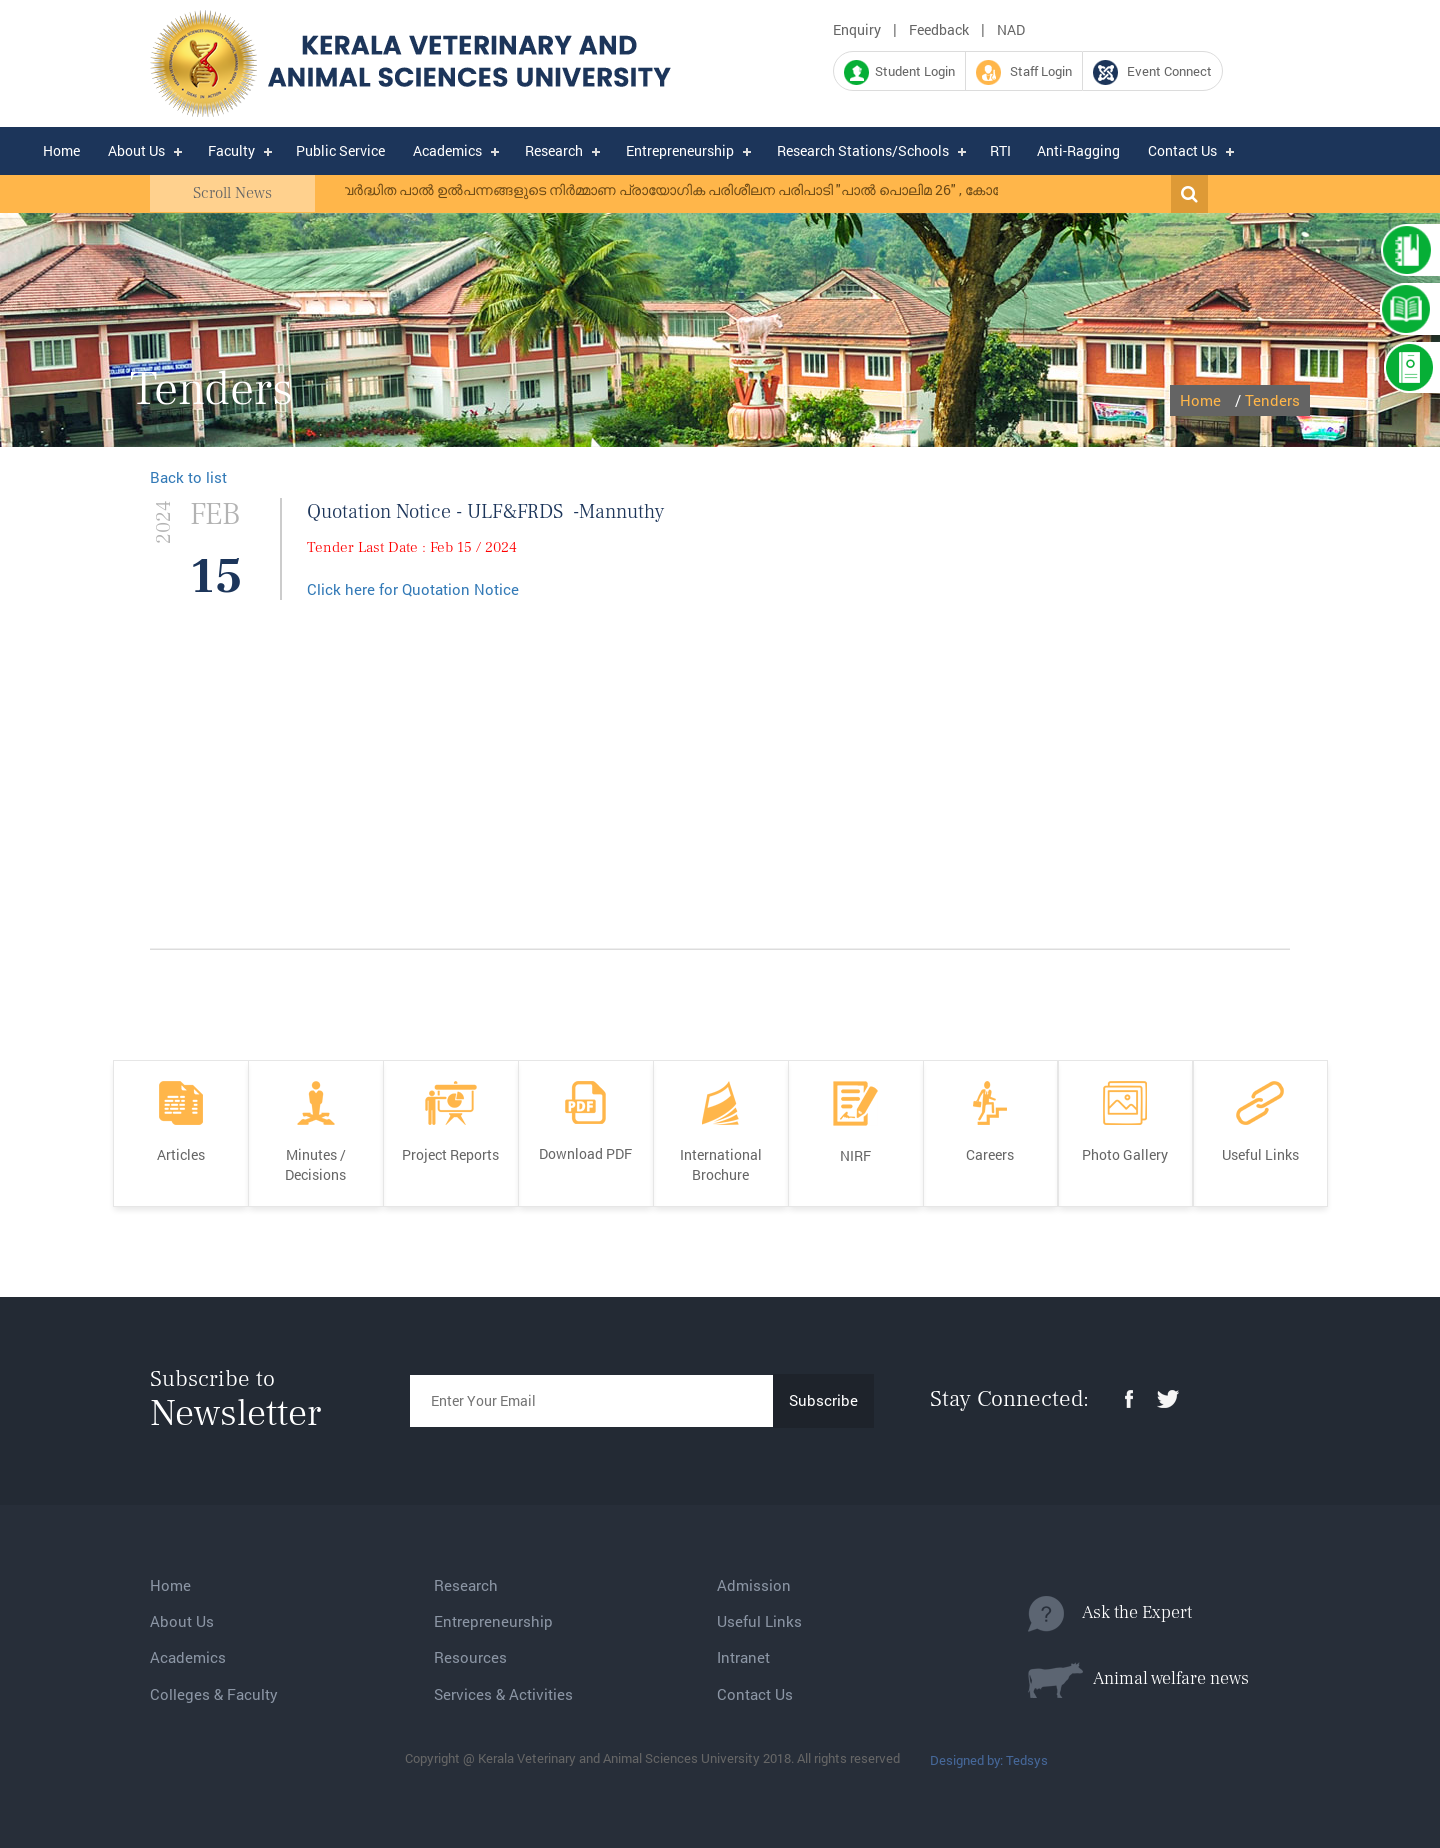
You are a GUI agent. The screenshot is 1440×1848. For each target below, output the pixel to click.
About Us (136, 150)
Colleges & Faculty (214, 1694)
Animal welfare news (1138, 1680)
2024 (164, 522)
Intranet (743, 1657)
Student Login (899, 72)
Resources (470, 1657)
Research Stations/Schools (863, 150)
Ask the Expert (1110, 1614)
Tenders (1272, 400)
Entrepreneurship (680, 150)
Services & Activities (503, 1694)
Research (554, 150)
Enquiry (857, 29)
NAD (1011, 29)
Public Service (340, 150)
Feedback (939, 29)
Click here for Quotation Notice (413, 589)
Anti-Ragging (1078, 150)
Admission (754, 1585)
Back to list (188, 477)
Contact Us (1182, 150)
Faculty (231, 150)
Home (61, 150)
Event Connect (1152, 72)
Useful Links (759, 1621)
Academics (447, 150)
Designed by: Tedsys (989, 1760)
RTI (1000, 150)
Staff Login (1024, 72)
